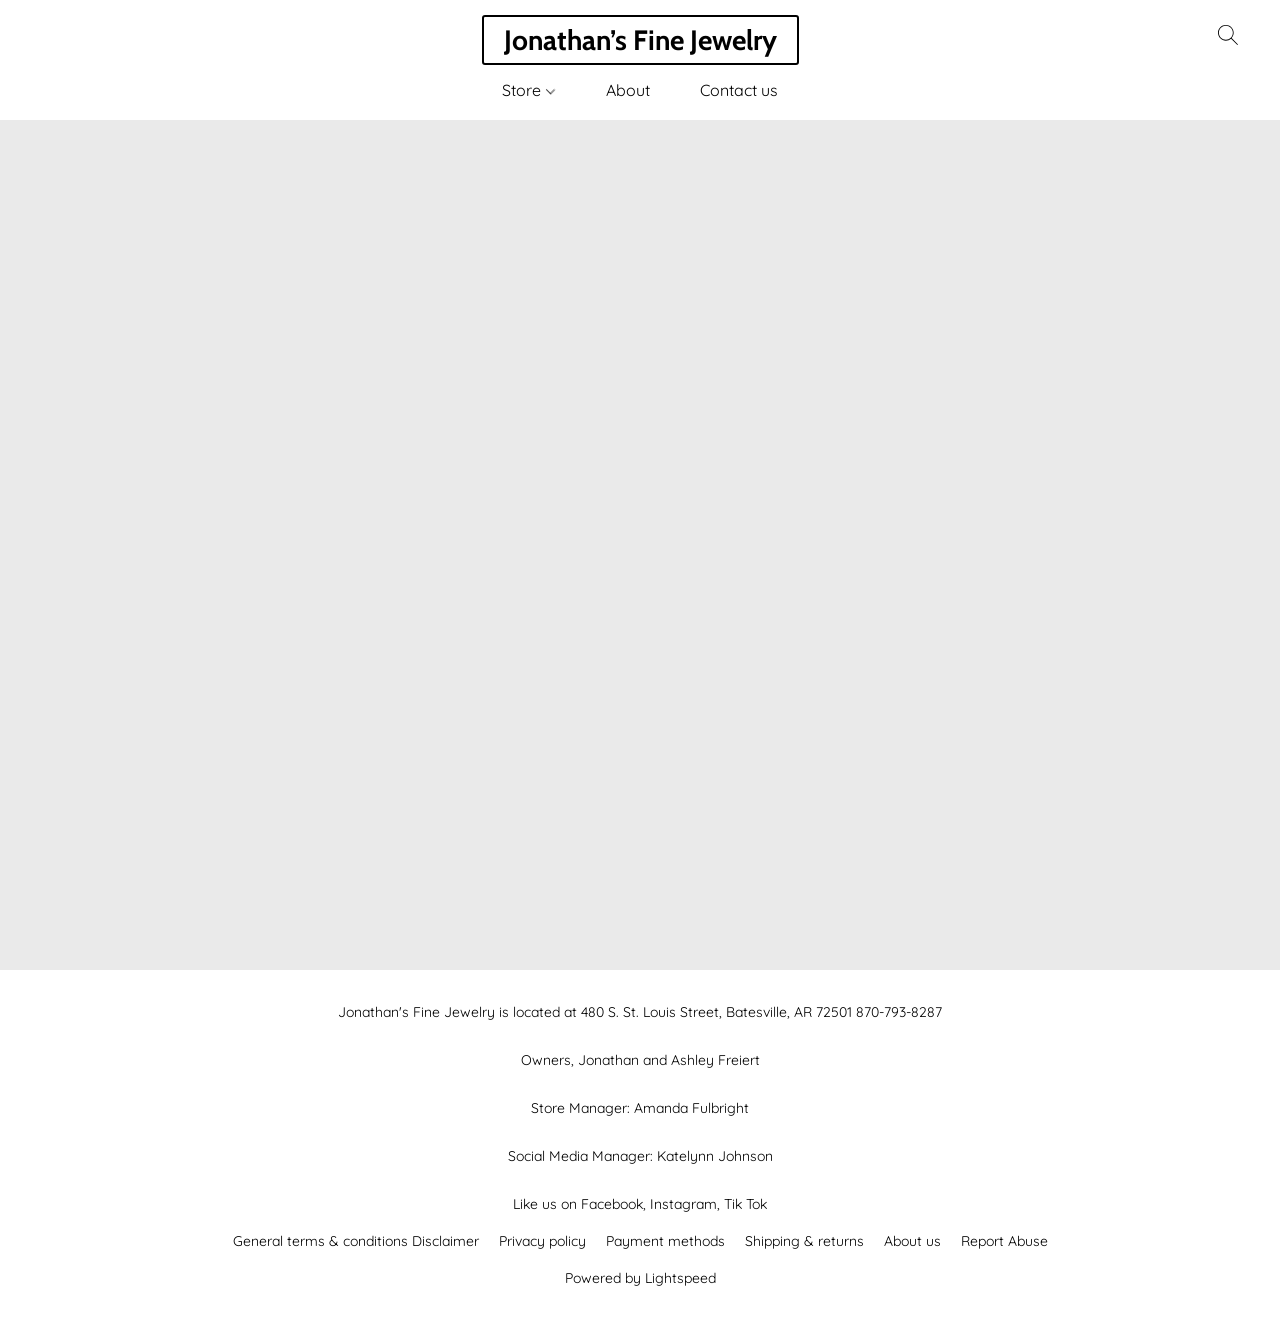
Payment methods (665, 1241)
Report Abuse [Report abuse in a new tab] (1004, 1241)
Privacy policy (542, 1241)
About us (912, 1241)
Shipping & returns (804, 1241)
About (628, 90)
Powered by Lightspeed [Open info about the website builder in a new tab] (640, 1278)
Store (528, 90)
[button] (640, 40)
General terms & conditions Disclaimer (356, 1241)
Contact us (739, 90)
